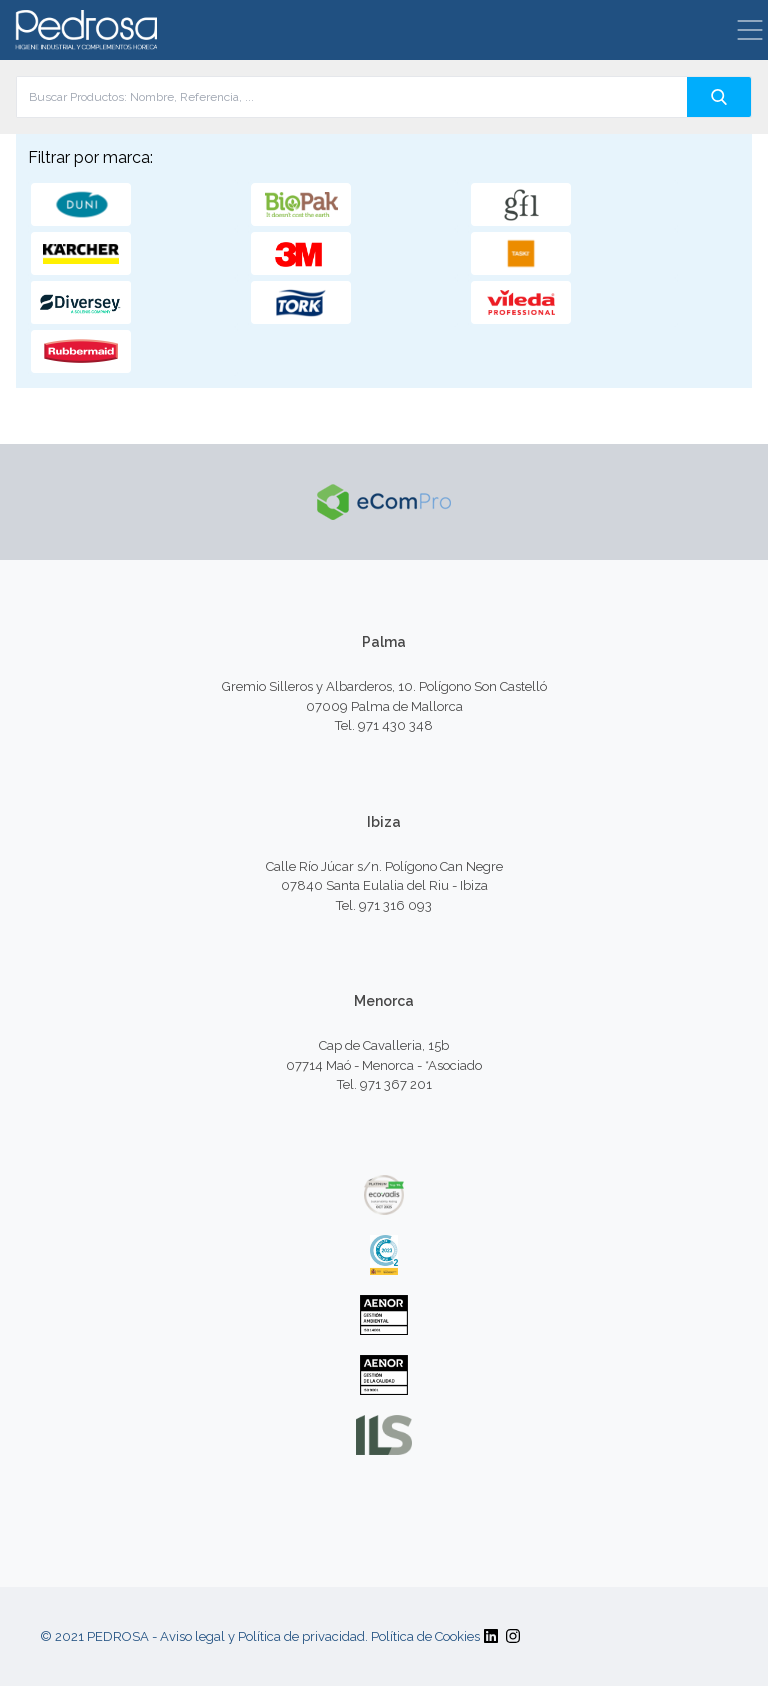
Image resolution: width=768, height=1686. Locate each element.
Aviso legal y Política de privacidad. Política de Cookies (320, 1636)
